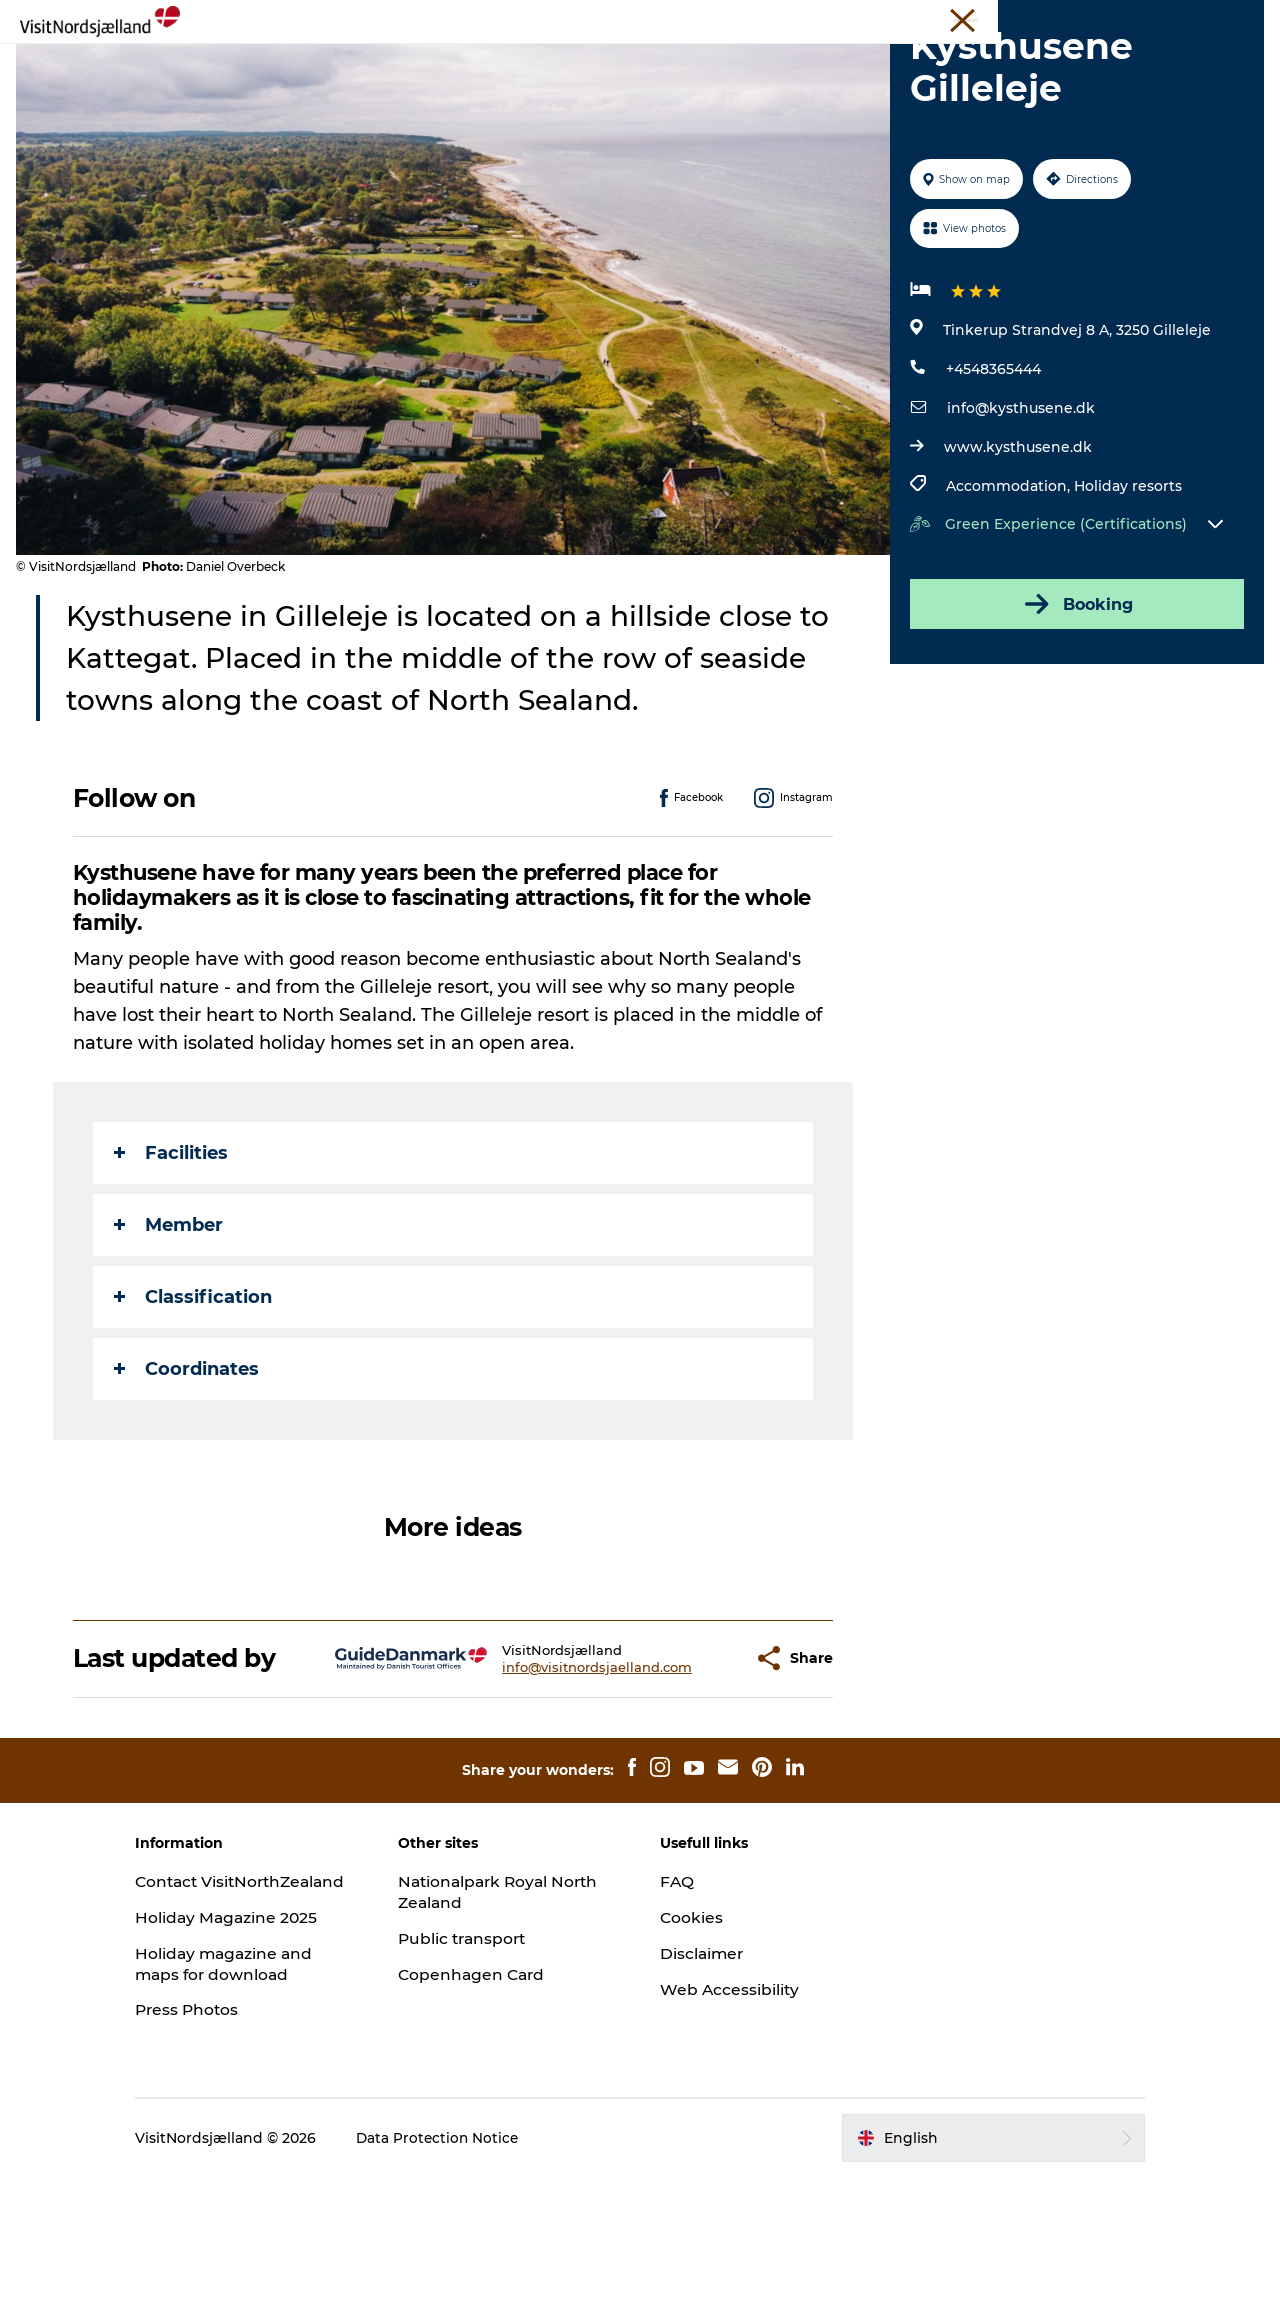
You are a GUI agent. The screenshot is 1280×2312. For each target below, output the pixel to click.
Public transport (480, 2052)
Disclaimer (703, 2067)
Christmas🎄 (426, 64)
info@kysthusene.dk (1019, 522)
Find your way (964, 64)
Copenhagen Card (489, 2087)
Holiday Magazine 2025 (261, 2052)
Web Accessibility (730, 2102)
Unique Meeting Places (1000, 19)
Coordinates (187, 1482)
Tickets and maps (640, 85)
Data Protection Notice (472, 2273)
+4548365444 (991, 483)
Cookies (692, 2031)
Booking (1074, 718)
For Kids (849, 64)
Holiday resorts (1126, 600)
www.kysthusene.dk (1016, 561)
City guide (750, 64)
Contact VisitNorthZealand (242, 2006)
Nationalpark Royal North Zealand (492, 2006)
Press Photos (221, 2144)
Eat (517, 64)
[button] (689, 1772)
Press (1104, 19)
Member (169, 1338)
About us (1166, 19)
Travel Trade (875, 19)
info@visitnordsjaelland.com (549, 1780)
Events (585, 64)
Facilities (172, 1266)
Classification (194, 1410)
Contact (1236, 19)
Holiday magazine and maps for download (259, 2098)
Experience (306, 64)
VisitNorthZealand (766, 19)
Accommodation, (1008, 600)
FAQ (677, 1995)
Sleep (661, 64)
